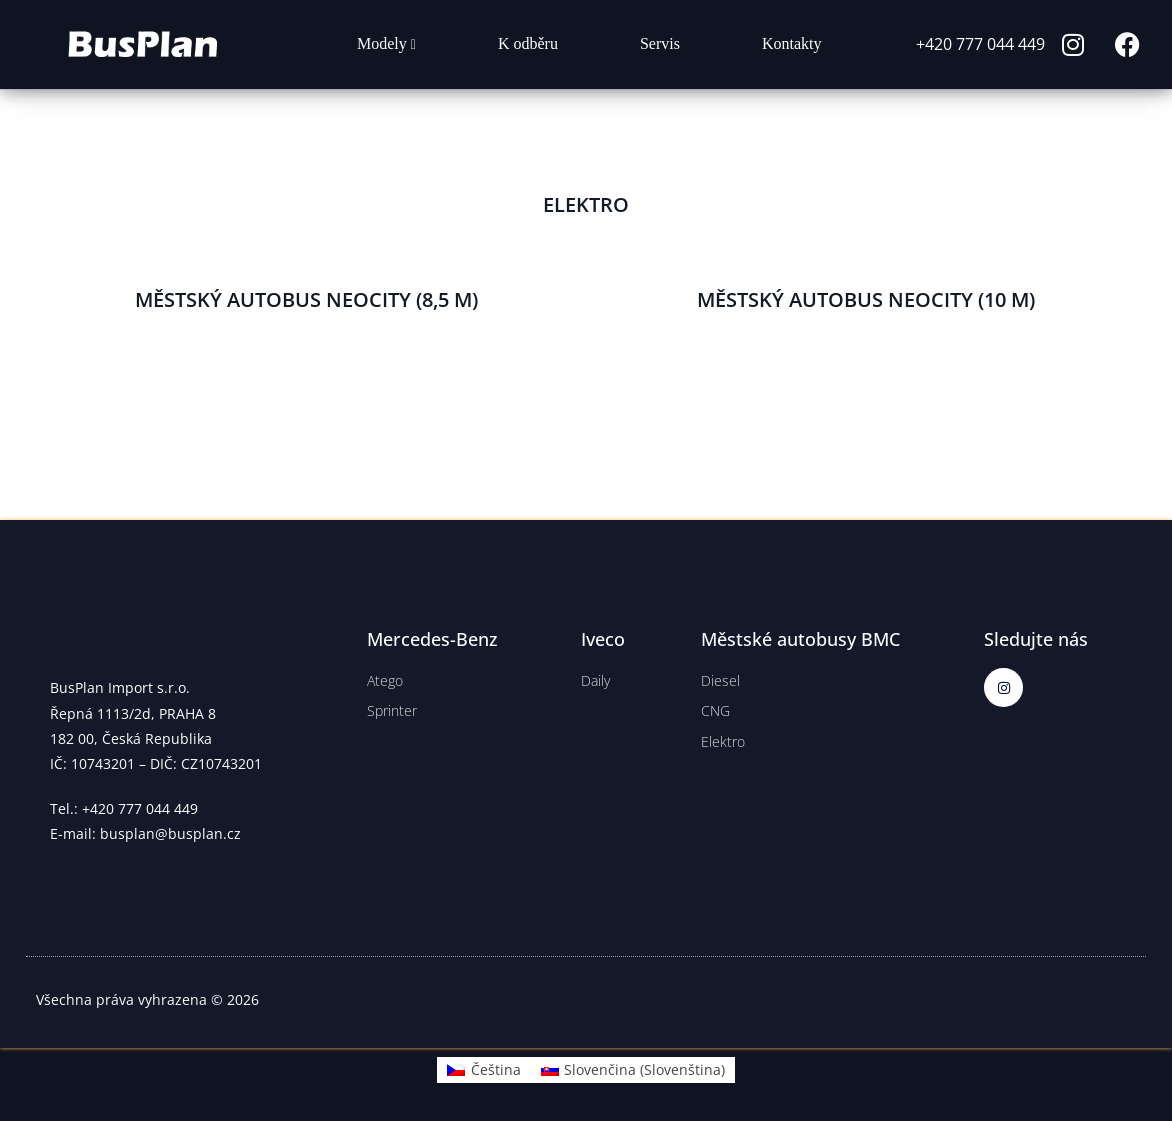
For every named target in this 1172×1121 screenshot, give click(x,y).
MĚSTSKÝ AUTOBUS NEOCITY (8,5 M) (306, 299)
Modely (386, 43)
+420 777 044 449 (980, 44)
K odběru (528, 43)
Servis (660, 43)
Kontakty (792, 43)
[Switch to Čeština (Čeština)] (484, 1070)
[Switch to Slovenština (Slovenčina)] (633, 1070)
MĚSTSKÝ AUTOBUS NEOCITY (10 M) (866, 299)
